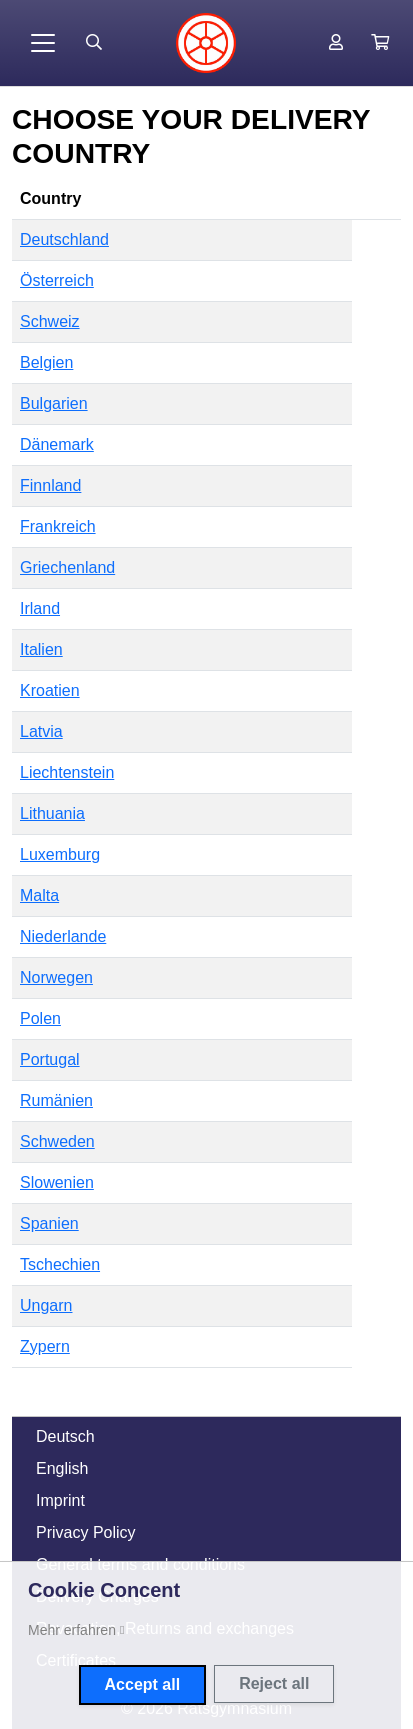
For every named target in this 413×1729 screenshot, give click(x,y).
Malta (39, 895)
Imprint (60, 1500)
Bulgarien (54, 403)
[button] (380, 43)
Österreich (57, 280)
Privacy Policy (86, 1532)
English (62, 1468)
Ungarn (46, 1305)
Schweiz (50, 321)
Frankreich (58, 526)
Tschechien (60, 1264)
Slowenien (57, 1182)
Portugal (50, 1059)
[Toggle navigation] (43, 43)
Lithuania (52, 813)
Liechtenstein (67, 772)
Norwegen (56, 977)
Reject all (274, 1683)
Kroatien (50, 690)
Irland (40, 608)
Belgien (46, 362)
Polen (40, 1018)
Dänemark (57, 444)
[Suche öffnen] (94, 43)
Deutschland (64, 239)
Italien (41, 649)
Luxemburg (60, 854)
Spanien (49, 1223)
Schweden (57, 1141)
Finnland (50, 485)
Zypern (45, 1346)
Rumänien (56, 1100)
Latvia (41, 731)
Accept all (143, 1684)
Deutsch (65, 1436)
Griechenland (67, 567)
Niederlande (63, 936)
